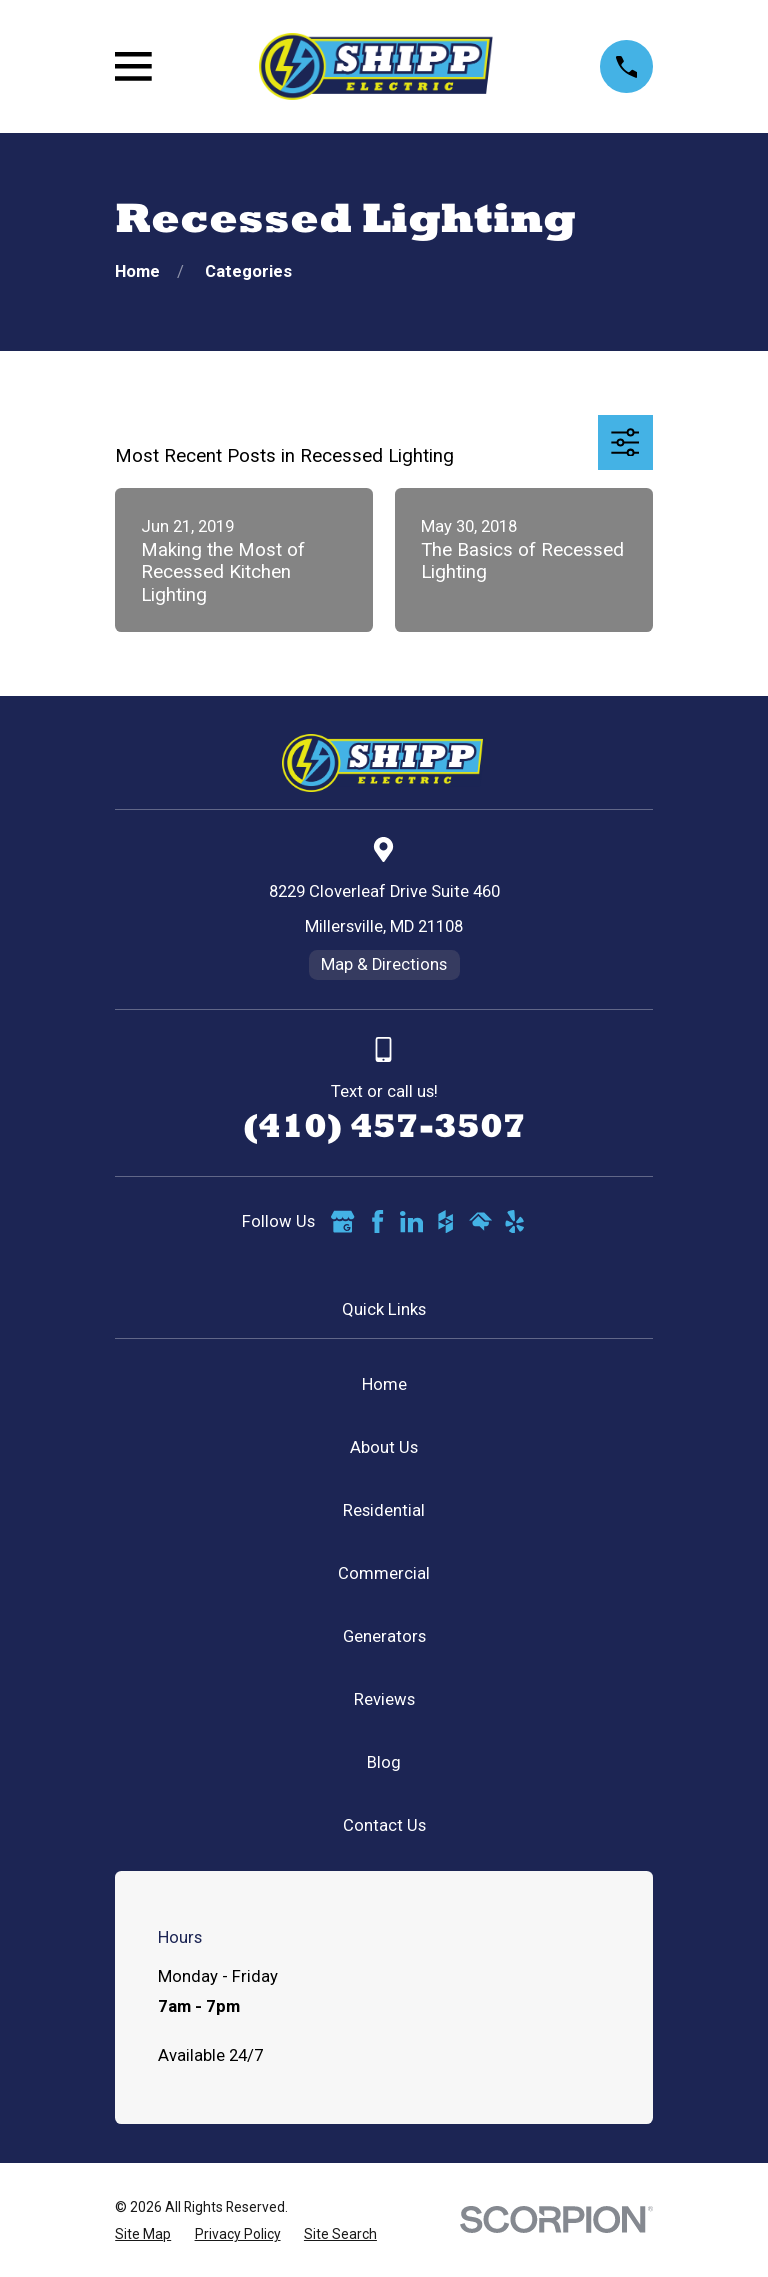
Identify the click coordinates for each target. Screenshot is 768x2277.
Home (384, 1384)
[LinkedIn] (411, 1221)
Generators (384, 1636)
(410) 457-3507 (384, 1125)
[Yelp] (514, 1221)
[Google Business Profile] (342, 1221)
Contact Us (384, 1825)
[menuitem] (143, 2234)
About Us (384, 1447)
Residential (384, 1510)
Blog (384, 1762)
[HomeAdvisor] (480, 1221)
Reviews (384, 1699)
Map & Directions (384, 964)
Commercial (384, 1573)
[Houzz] (445, 1221)
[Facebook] (377, 1221)
